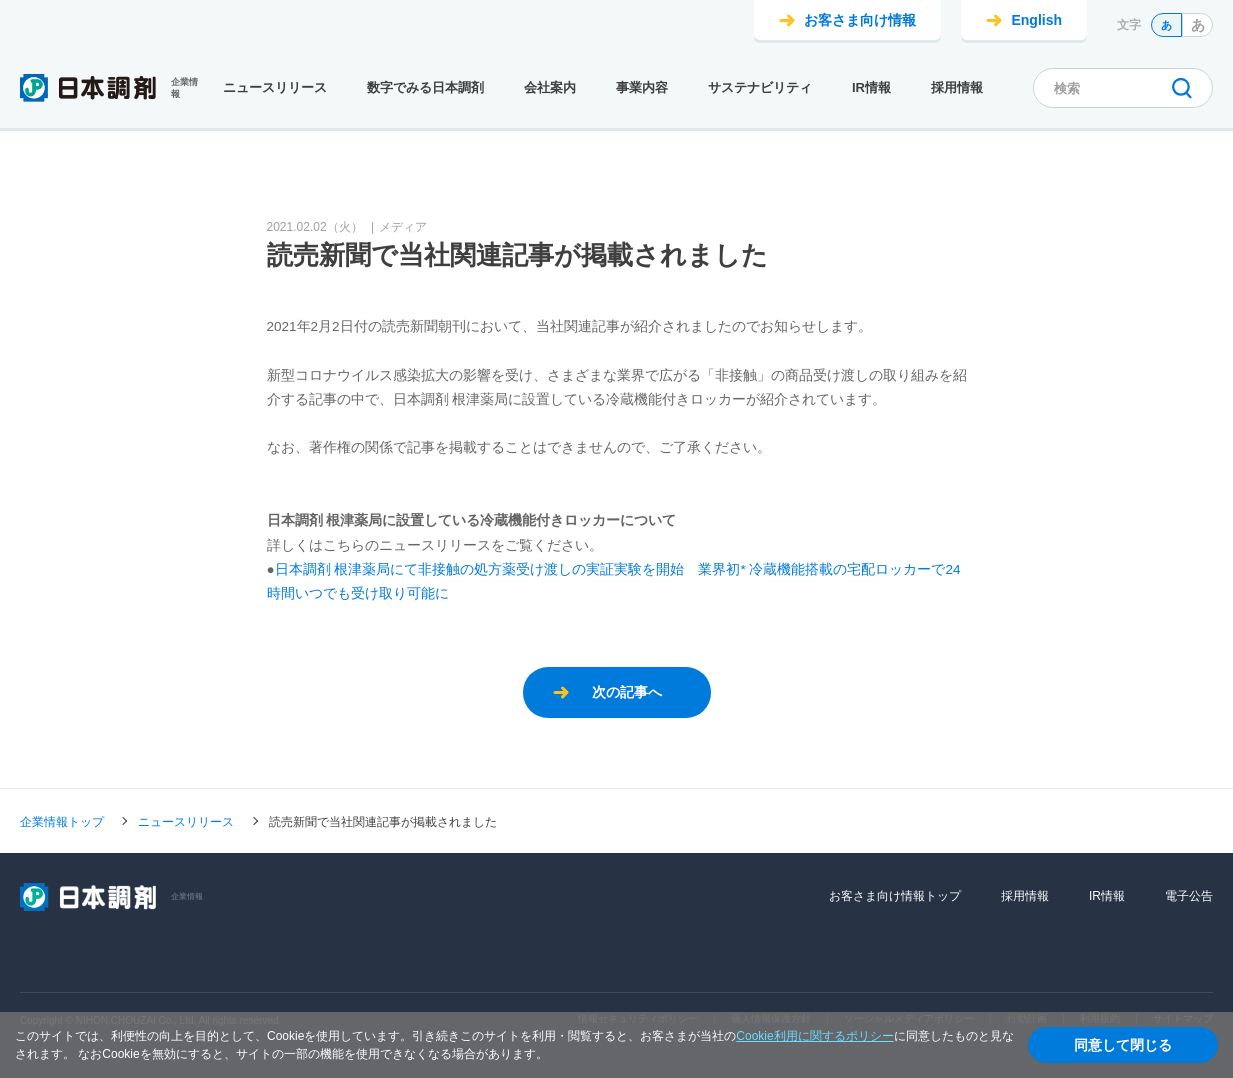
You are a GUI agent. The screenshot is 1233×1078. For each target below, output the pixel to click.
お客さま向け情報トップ (895, 896)
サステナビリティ (760, 87)
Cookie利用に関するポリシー (814, 1036)
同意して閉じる (1123, 1045)
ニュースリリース (275, 87)
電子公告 (1189, 896)
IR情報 (871, 87)
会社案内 (550, 87)
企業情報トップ (62, 821)
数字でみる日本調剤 (425, 87)
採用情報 (957, 87)
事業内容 (642, 87)
